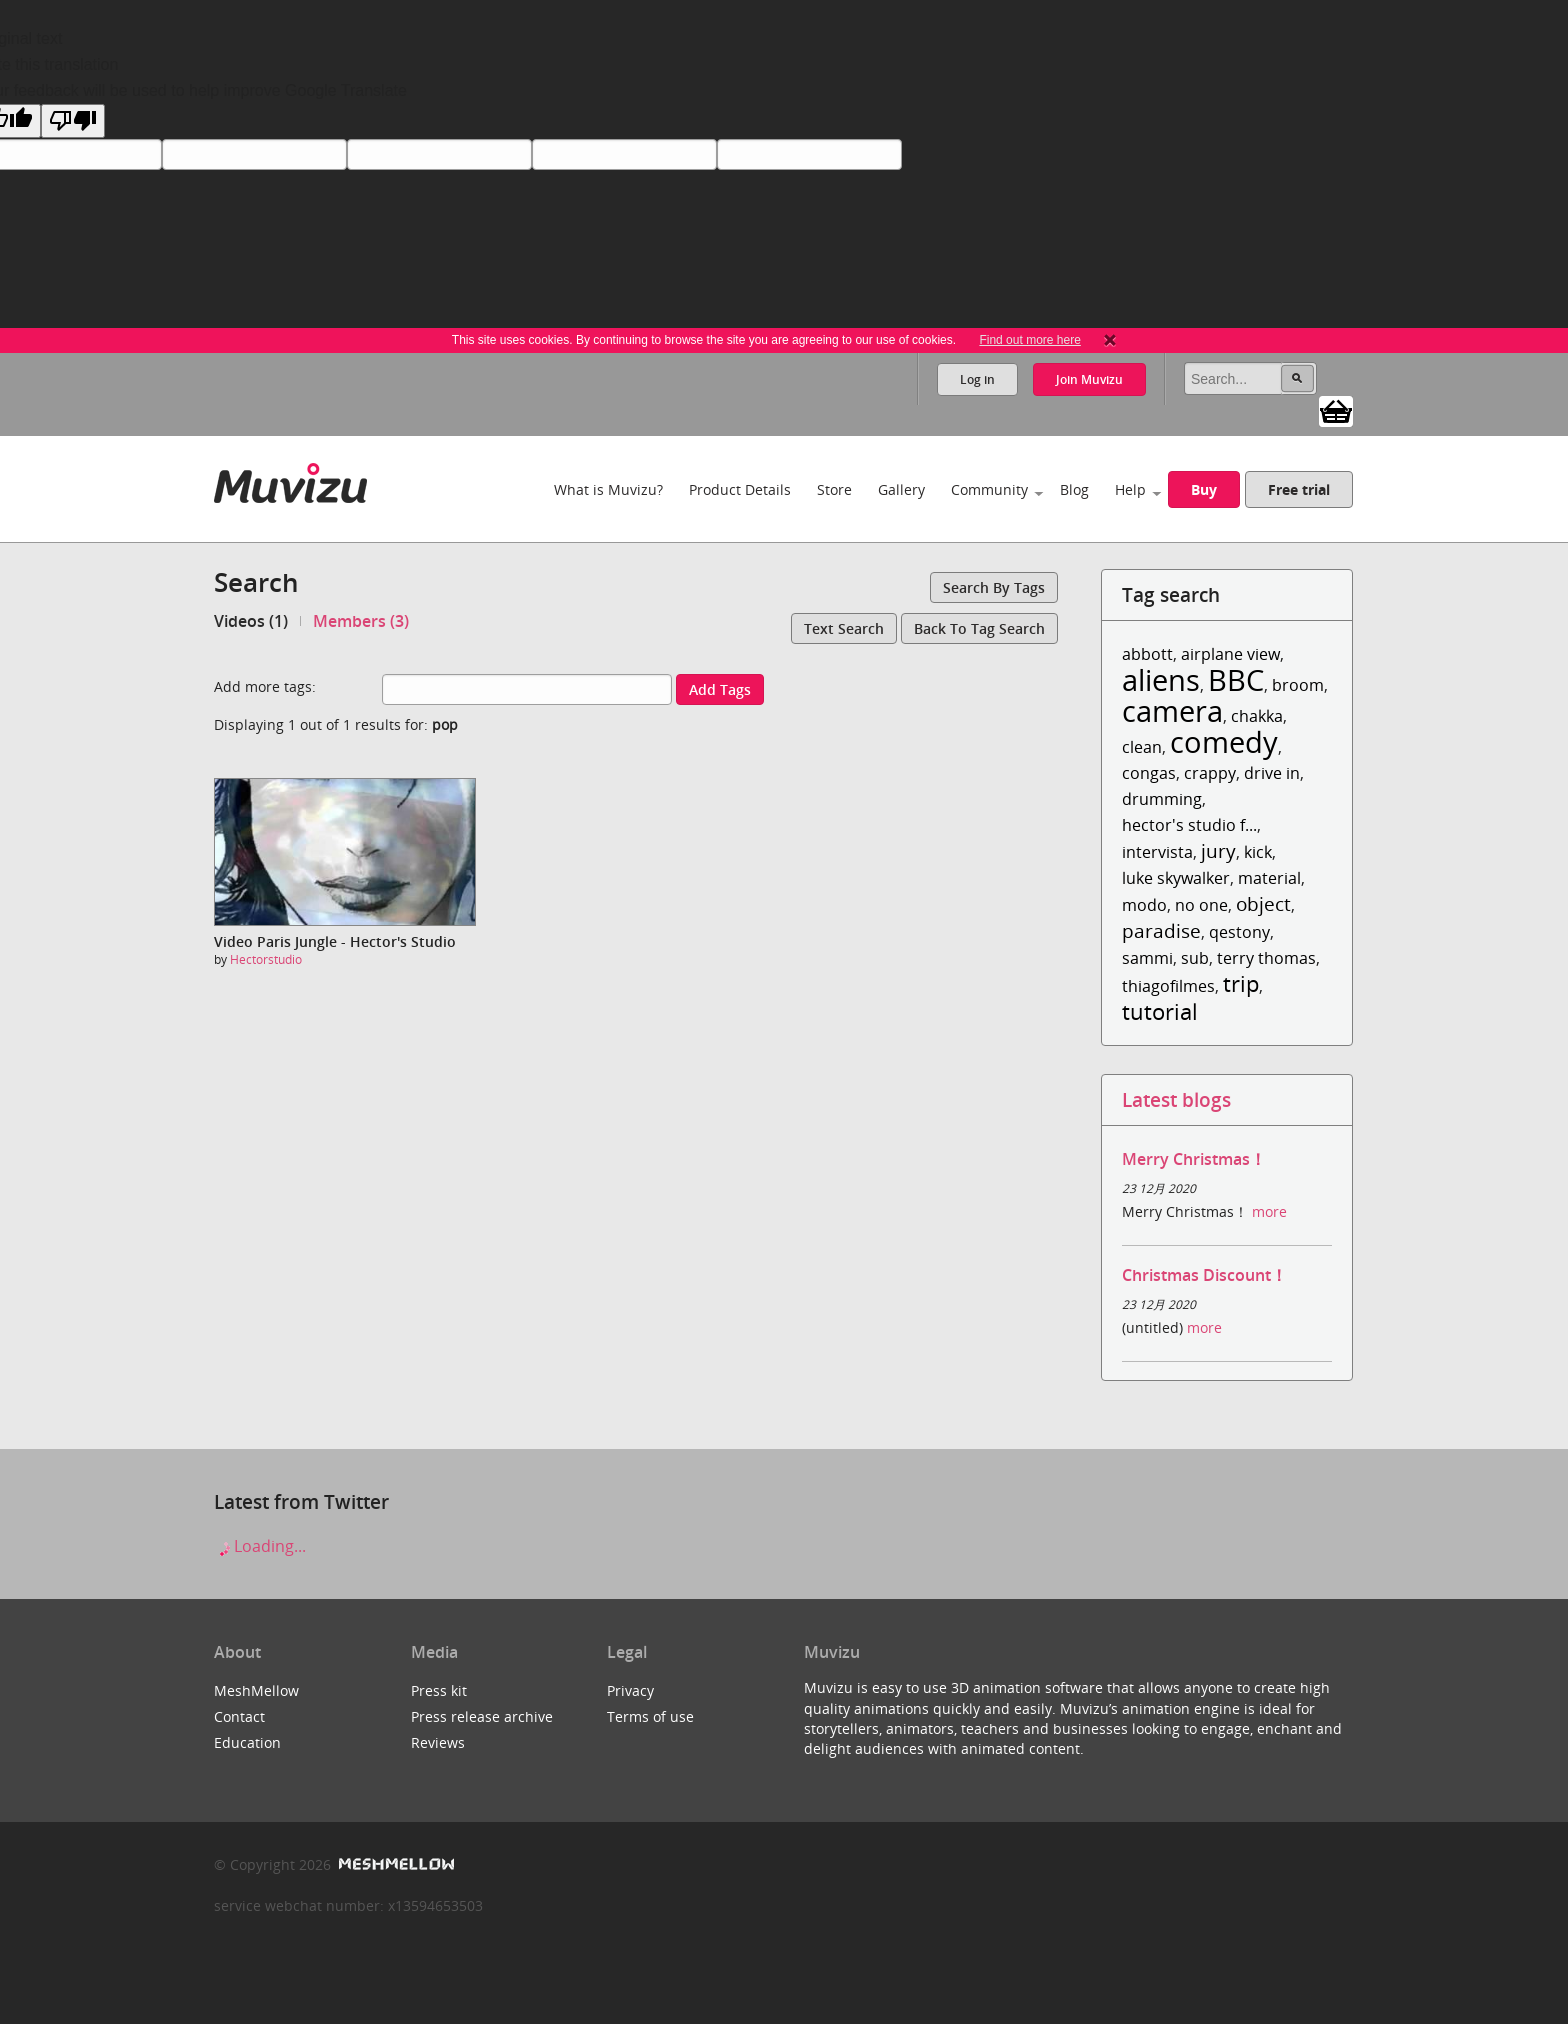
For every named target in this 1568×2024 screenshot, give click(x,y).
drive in (1272, 773)
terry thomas (1266, 958)
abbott (1147, 654)
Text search (844, 628)
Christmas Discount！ (1204, 1275)
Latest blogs (1176, 1099)
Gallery (901, 489)
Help (1130, 489)
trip (1241, 983)
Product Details (740, 489)
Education (247, 1742)
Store (834, 489)
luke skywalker (1176, 878)
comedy (1224, 741)
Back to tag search (979, 628)
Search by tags (994, 587)
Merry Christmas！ (1194, 1159)
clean (1142, 747)
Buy (1204, 489)
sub (1195, 958)
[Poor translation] (73, 121)
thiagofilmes (1168, 986)
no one (1201, 905)
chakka (1257, 716)
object (1263, 903)
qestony (1239, 932)
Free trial (1299, 489)
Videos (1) (251, 621)
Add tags (720, 689)
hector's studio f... (1189, 825)
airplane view (1230, 654)
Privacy (630, 1690)
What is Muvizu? (608, 489)
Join (1089, 379)
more (1269, 1211)
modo (1144, 905)
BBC (1236, 679)
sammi (1147, 958)
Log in (977, 379)
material (1269, 878)
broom (1298, 685)
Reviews (438, 1742)
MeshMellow (256, 1690)
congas (1149, 773)
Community (989, 489)
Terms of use (650, 1716)
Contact (239, 1716)
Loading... (260, 1546)
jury (1218, 850)
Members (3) (361, 621)
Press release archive (482, 1716)
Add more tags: (265, 686)
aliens (1161, 679)
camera (1172, 710)
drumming (1162, 799)
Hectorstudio (266, 959)
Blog (1074, 489)
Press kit (439, 1690)
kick (1258, 852)
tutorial (1160, 1011)
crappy (1210, 773)
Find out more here (1029, 340)
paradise (1161, 930)
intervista (1157, 852)
